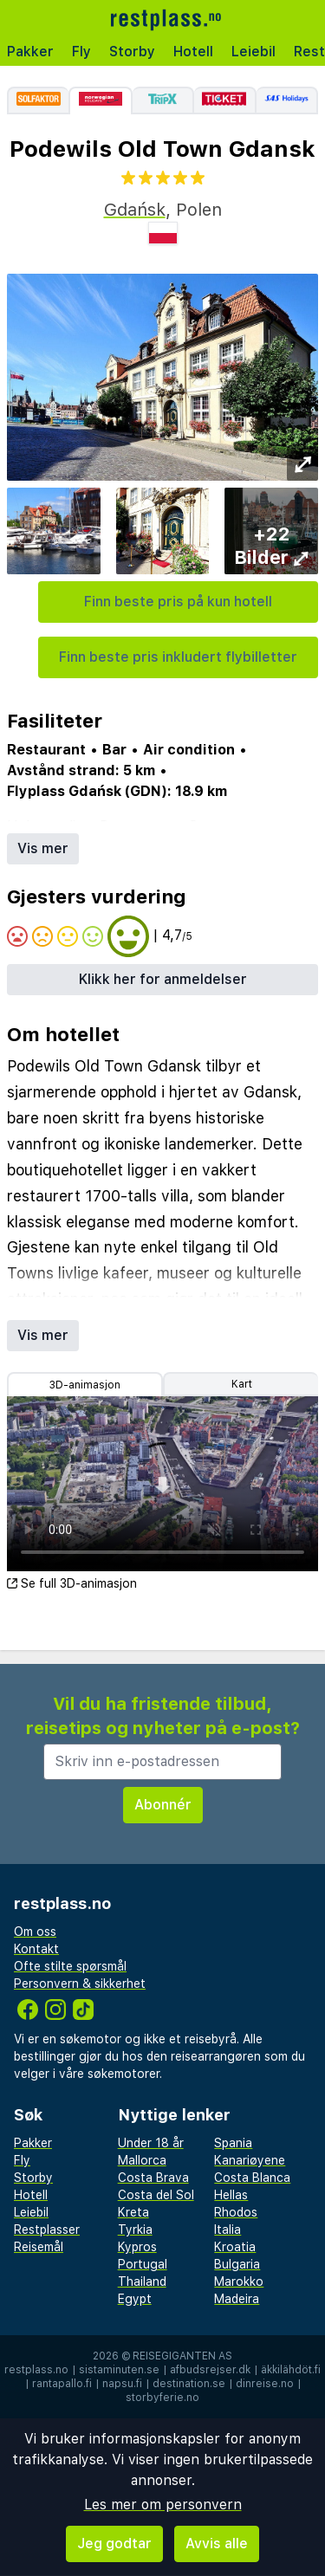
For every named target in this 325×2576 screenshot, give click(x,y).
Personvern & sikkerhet (80, 1983)
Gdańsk (135, 209)
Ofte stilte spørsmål (70, 1966)
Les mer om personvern (163, 2504)
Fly (81, 51)
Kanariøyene (249, 2160)
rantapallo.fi (62, 2384)
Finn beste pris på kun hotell (178, 601)
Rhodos (235, 2212)
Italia (227, 2229)
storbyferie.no (162, 2398)
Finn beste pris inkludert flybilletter (178, 657)
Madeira (236, 2299)
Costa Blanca (252, 2177)
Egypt (135, 2299)
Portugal (142, 2264)
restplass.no (36, 2370)
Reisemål (38, 2247)
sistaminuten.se (119, 2370)
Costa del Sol (156, 2195)
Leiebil (253, 51)
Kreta (133, 2212)
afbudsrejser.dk (210, 2370)
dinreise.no (265, 2384)
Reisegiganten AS (182, 2356)
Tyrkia (135, 2229)
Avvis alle (216, 2543)
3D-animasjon (84, 1385)
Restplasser (47, 2229)
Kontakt (36, 1949)
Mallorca (142, 2160)
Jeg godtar (114, 2543)
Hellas (231, 2195)
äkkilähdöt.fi (291, 2370)
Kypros (137, 2247)
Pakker (30, 51)
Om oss (35, 1931)
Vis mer (42, 848)
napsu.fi (122, 2384)
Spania (233, 2143)
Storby (132, 51)
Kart (241, 1384)
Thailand (142, 2281)
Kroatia (235, 2247)
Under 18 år (151, 2143)
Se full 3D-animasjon (72, 1583)
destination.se (189, 2384)
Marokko (238, 2281)
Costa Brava (153, 2177)
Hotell (193, 51)
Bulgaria (237, 2264)
